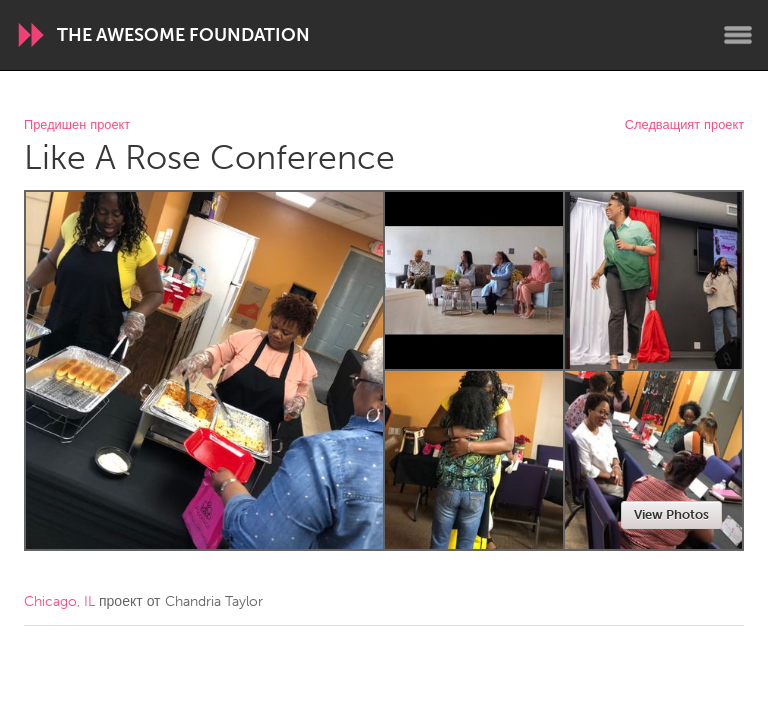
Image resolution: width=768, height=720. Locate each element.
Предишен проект (77, 125)
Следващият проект (684, 125)
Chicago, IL (59, 601)
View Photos (671, 514)
